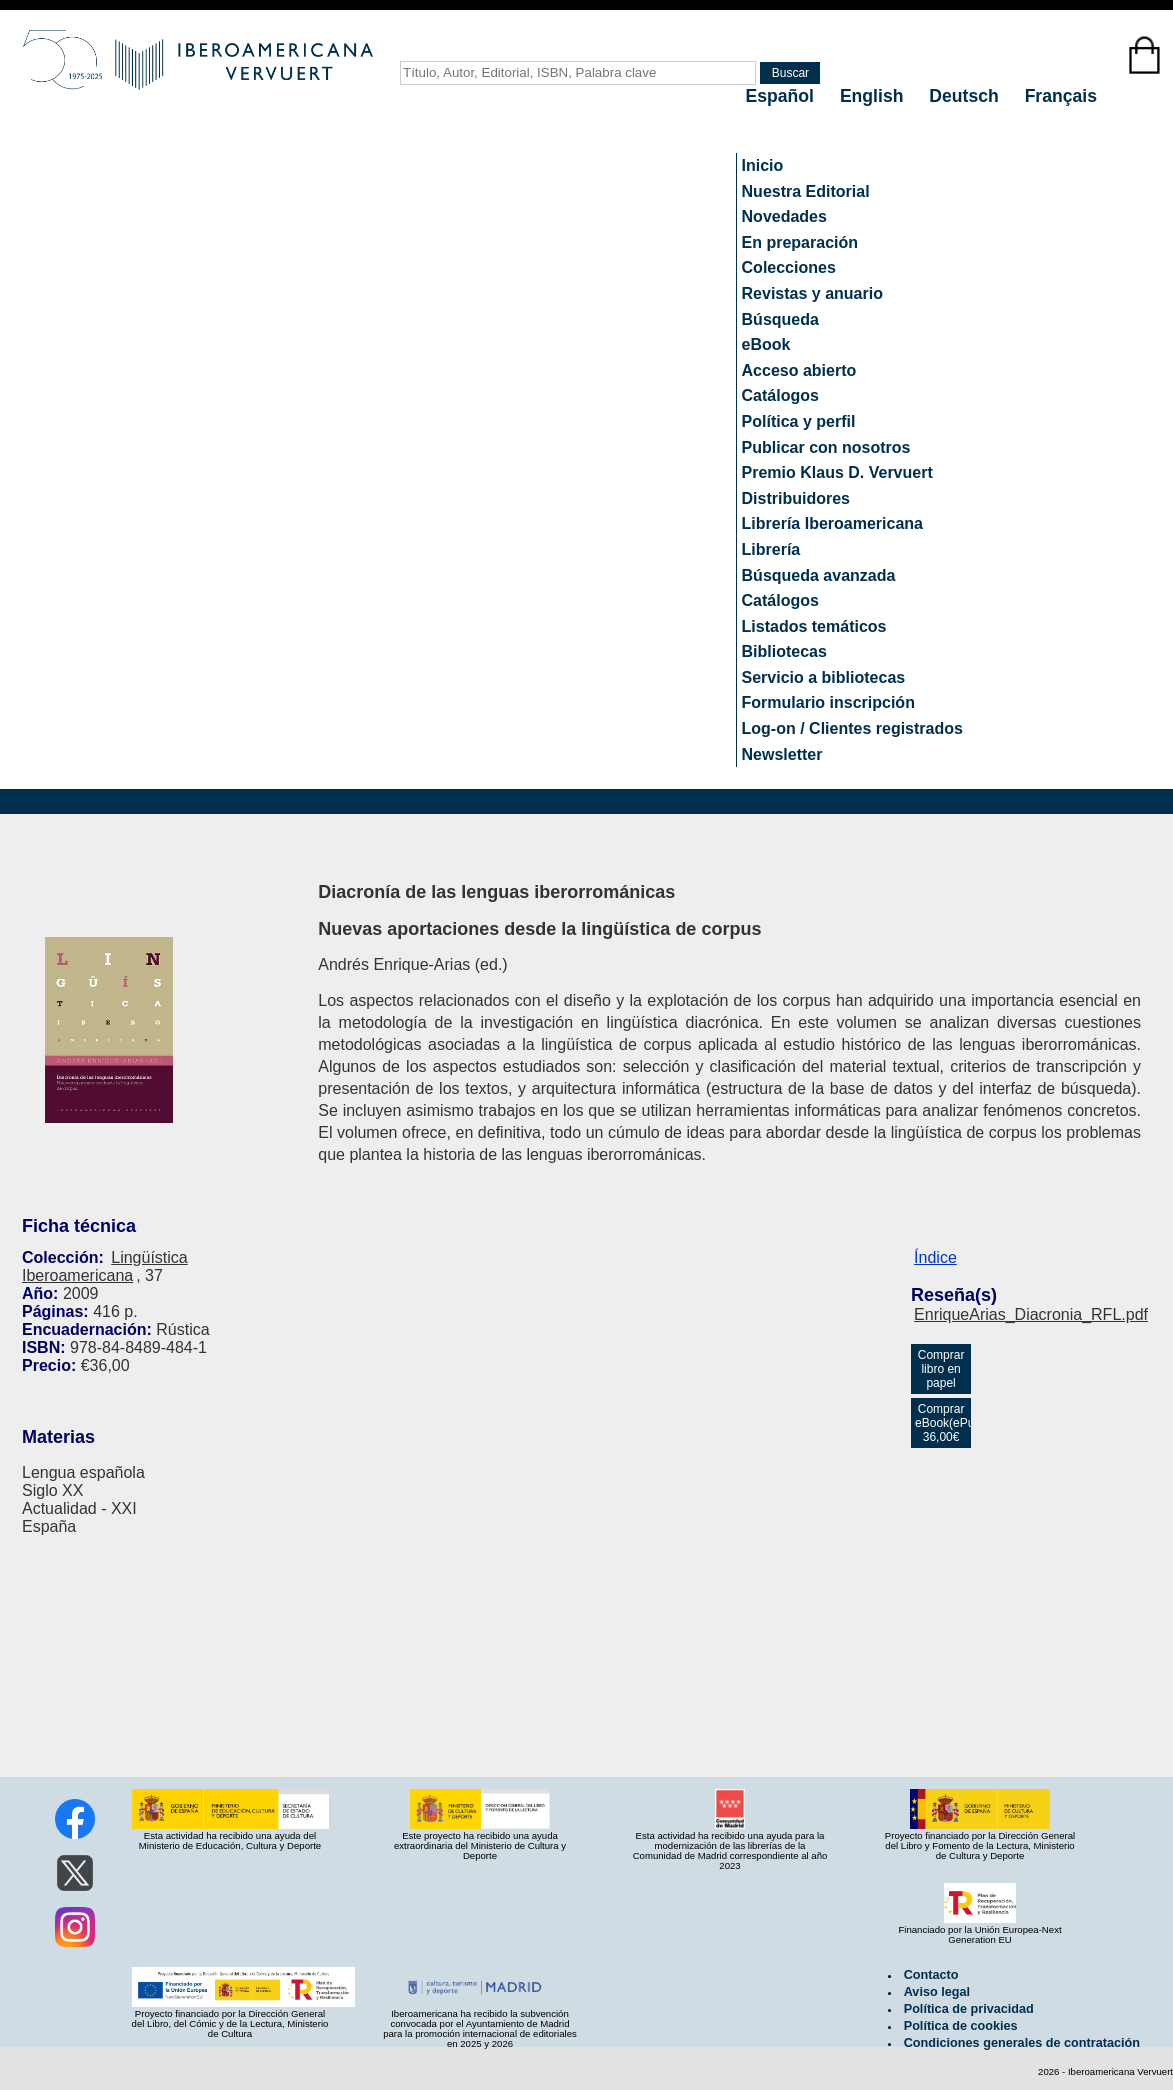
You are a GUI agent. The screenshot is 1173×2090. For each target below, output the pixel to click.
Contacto (931, 1975)
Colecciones (789, 267)
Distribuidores (796, 498)
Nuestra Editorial (806, 191)
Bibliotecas (784, 651)
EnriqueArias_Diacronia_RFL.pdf (1031, 1314)
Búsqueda (780, 319)
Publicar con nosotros (826, 447)
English (874, 96)
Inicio (763, 165)
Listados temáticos (814, 626)
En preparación (800, 242)
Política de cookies (961, 2026)
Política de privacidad (969, 2009)
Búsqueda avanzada (819, 575)
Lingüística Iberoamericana (105, 1266)
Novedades (784, 216)
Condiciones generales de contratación (1022, 2043)
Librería (771, 549)
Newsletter (782, 754)
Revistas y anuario (812, 293)
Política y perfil (799, 421)
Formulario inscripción (828, 702)
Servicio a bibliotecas (824, 677)
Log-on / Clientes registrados (852, 728)
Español (782, 96)
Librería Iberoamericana (832, 523)
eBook (766, 344)
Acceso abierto (799, 370)
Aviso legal (937, 1992)
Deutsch (966, 96)
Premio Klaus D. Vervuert (837, 472)
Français (1061, 96)
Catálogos (780, 395)
